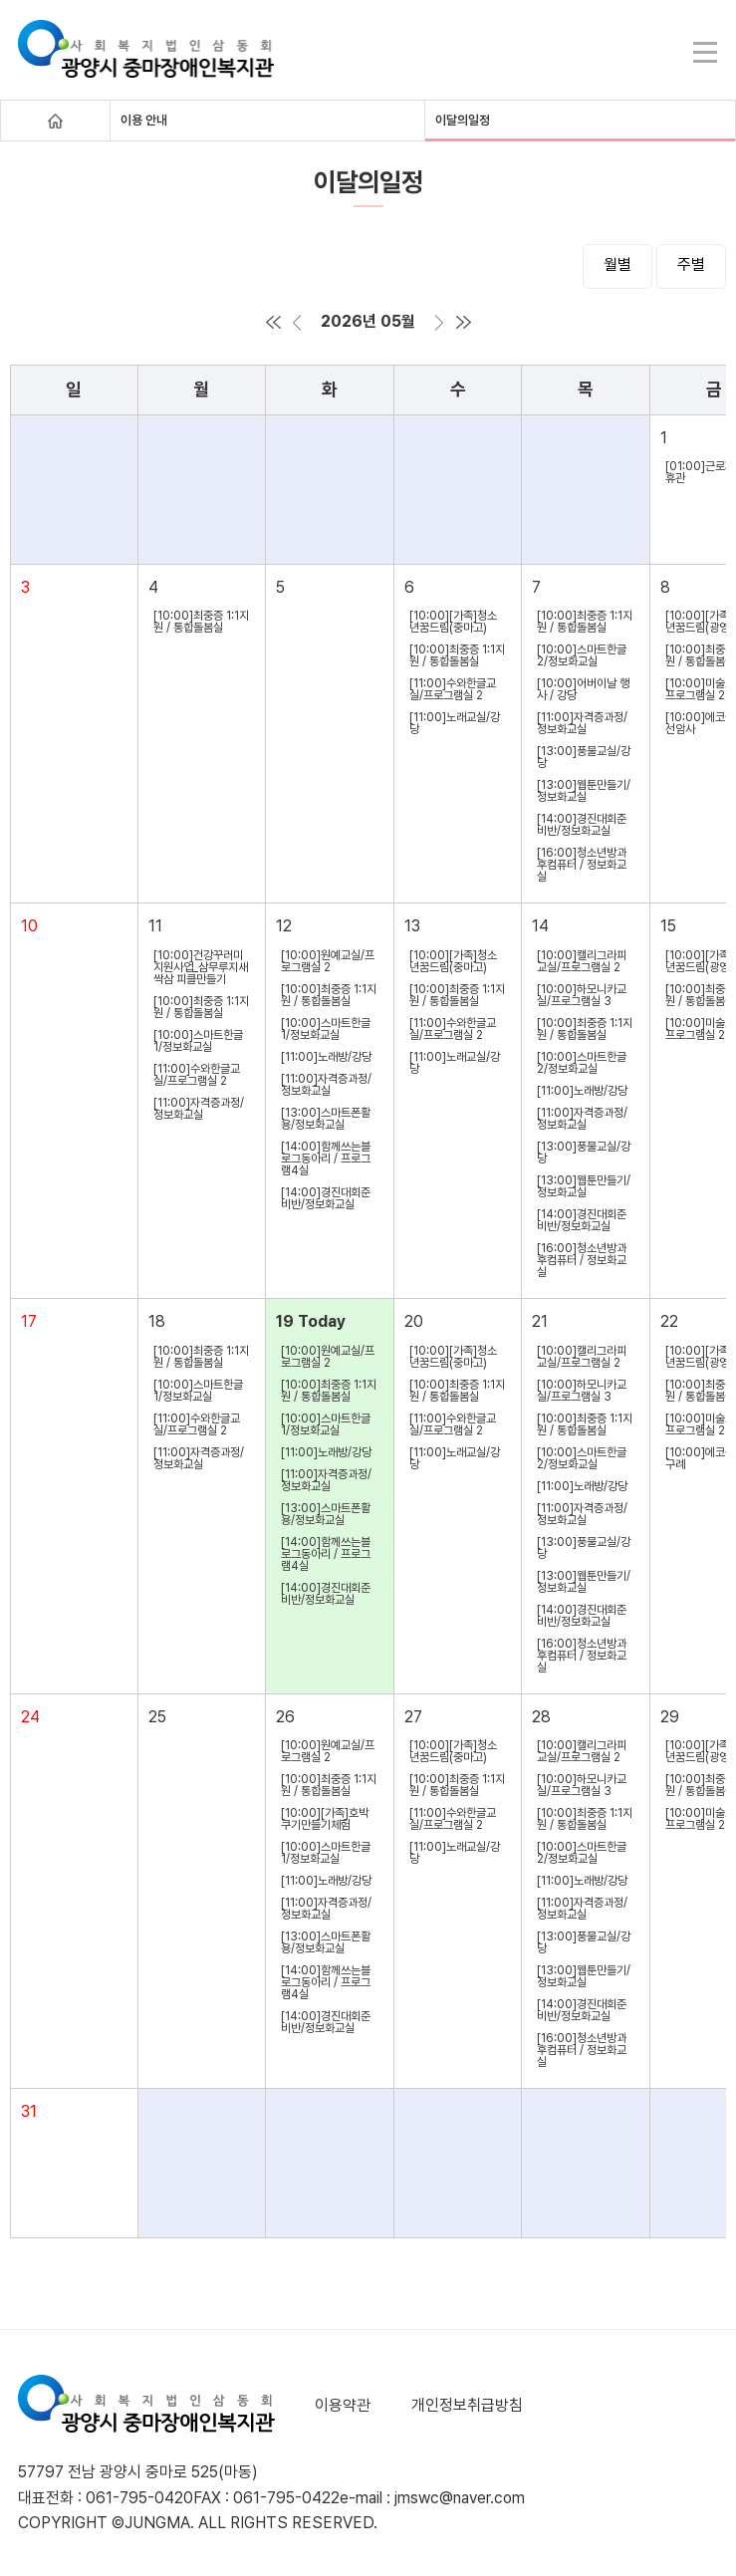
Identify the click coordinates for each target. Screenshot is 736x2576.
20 (413, 1321)
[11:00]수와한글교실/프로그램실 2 (452, 689)
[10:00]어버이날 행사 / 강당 (583, 689)
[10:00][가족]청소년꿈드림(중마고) (453, 622)
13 (412, 925)
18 (156, 1321)
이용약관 (342, 2405)
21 (540, 1321)
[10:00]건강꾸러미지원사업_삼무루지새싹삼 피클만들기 (200, 967)
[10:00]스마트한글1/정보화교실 (198, 1041)
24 (30, 1716)
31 (29, 2111)
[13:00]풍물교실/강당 (583, 757)
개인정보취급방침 (466, 2405)
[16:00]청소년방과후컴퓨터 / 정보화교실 (581, 865)
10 (29, 925)
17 (29, 1321)
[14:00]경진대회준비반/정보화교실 (581, 825)
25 (157, 1716)
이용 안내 (144, 120)
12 (284, 925)
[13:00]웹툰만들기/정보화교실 (583, 791)
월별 (617, 264)
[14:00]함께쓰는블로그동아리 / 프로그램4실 (325, 1158)
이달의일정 (462, 120)
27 (413, 1716)
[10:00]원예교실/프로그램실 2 (327, 961)
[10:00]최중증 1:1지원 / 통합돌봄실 (201, 622)
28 (541, 1716)
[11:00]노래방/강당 (326, 1057)
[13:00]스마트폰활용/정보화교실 (325, 1119)
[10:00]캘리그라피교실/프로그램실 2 (581, 961)
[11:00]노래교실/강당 (454, 723)
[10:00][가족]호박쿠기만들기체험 (324, 1819)
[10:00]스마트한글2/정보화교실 (581, 655)
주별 (691, 264)
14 (540, 925)
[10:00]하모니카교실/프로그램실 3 (581, 995)
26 (285, 1716)
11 (155, 925)
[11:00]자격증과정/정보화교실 (582, 723)
